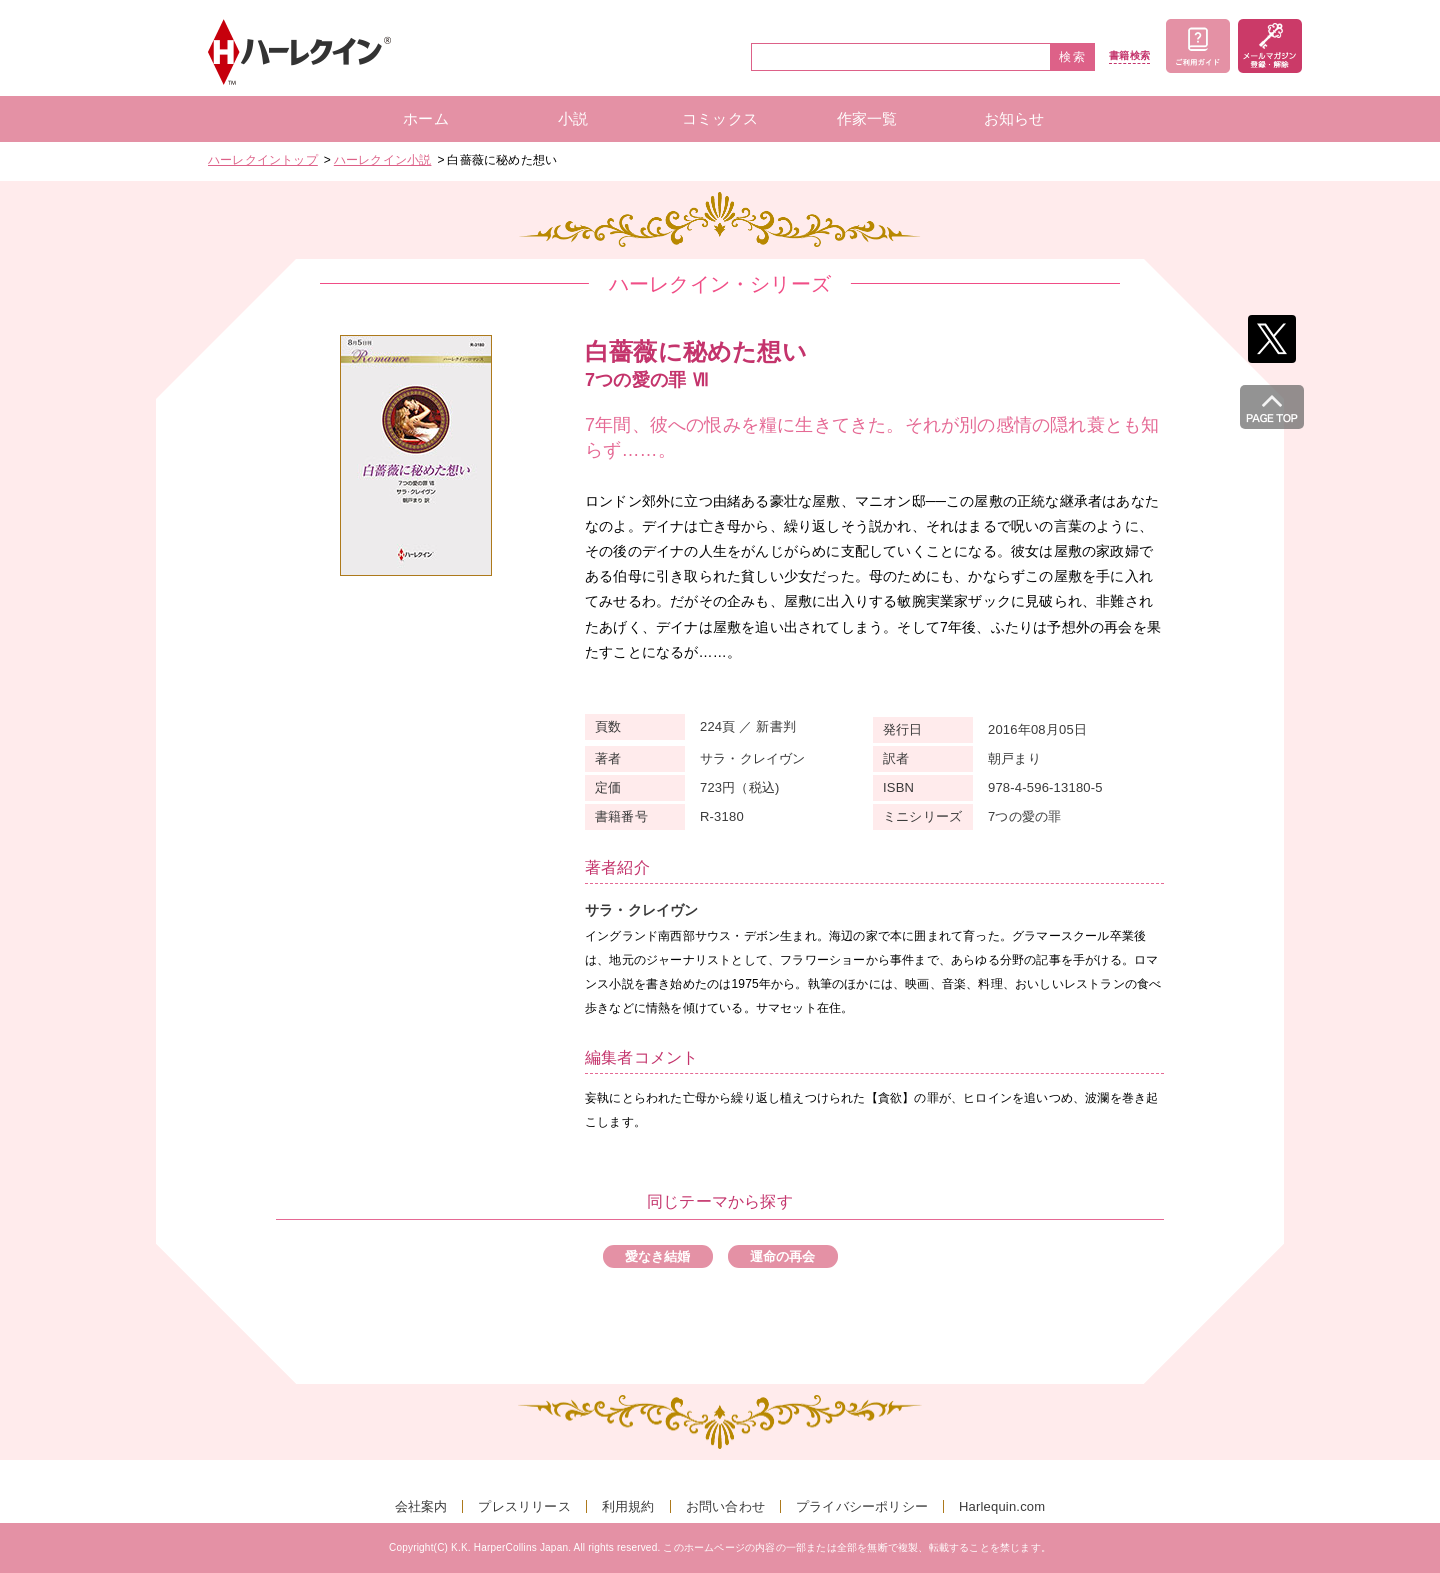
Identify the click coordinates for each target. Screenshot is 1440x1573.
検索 (1073, 57)
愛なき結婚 (658, 1256)
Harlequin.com (1002, 1506)
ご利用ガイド (1198, 46)
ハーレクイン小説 (383, 160)
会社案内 (421, 1506)
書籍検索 (1129, 56)
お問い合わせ (725, 1506)
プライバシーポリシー (862, 1506)
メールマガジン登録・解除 (1270, 46)
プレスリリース (524, 1506)
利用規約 (628, 1506)
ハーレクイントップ (263, 160)
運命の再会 (783, 1256)
